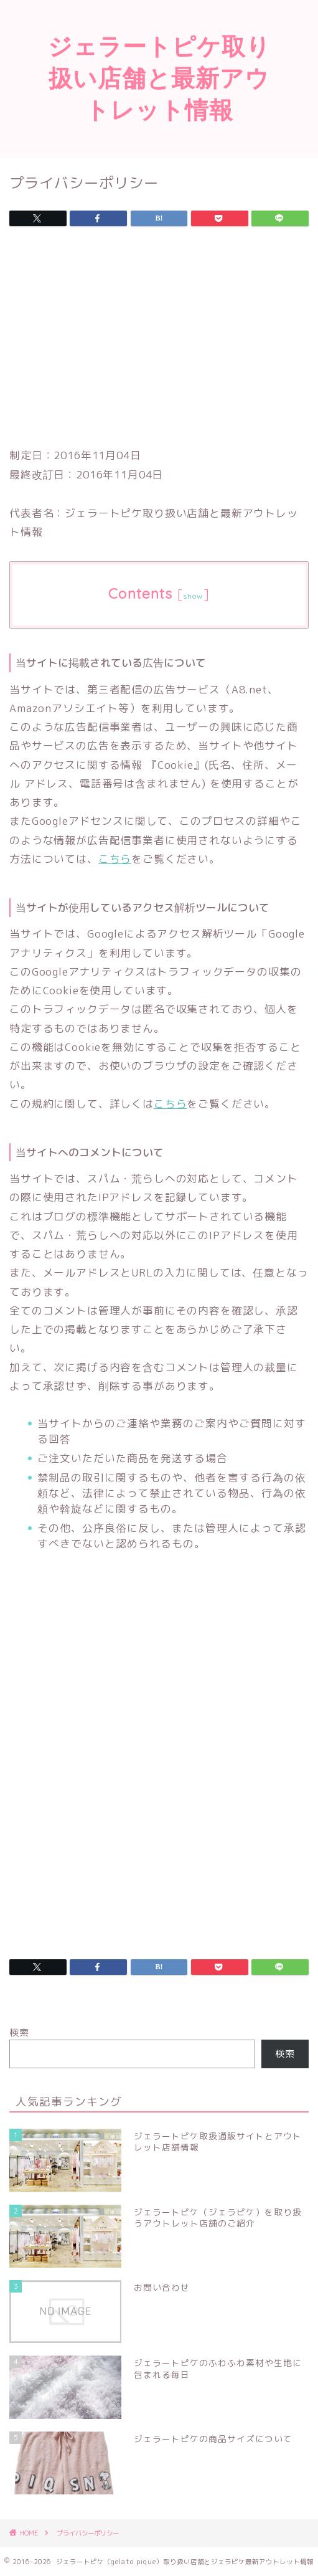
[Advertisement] (159, 340)
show (193, 596)
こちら (115, 859)
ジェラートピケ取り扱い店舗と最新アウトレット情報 (159, 78)
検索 (19, 2032)
